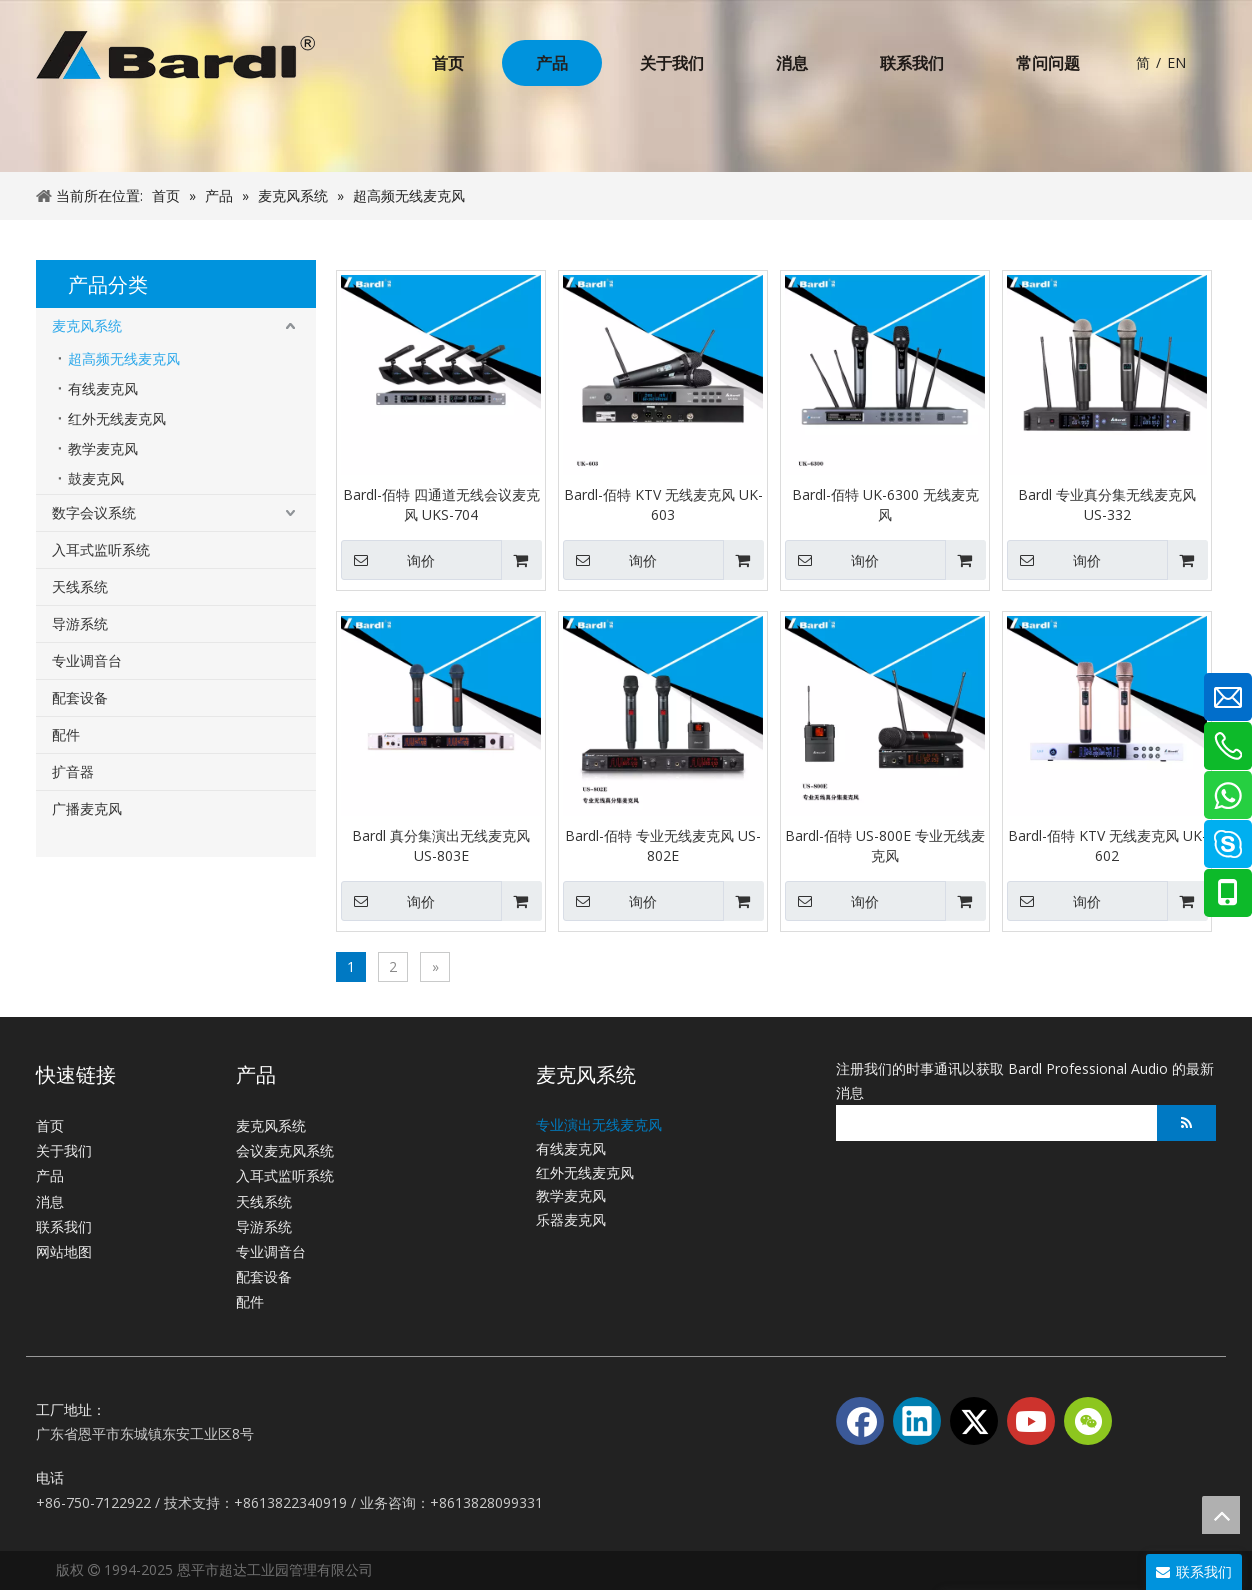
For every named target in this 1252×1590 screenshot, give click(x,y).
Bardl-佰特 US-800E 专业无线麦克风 (885, 845)
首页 (50, 1125)
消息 (50, 1201)
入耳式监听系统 (101, 549)
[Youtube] (1031, 1421)
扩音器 (73, 771)
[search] (991, 1123)
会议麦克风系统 (285, 1150)
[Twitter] (974, 1421)
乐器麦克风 (571, 1219)
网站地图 (64, 1251)
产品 (50, 1175)
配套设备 (80, 697)
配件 (66, 734)
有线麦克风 (103, 388)
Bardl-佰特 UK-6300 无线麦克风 (885, 504)
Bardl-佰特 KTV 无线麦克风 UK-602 (1107, 845)
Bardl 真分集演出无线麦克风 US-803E (441, 845)
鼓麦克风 (96, 478)
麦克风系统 (87, 325)
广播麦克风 (87, 808)
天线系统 (80, 586)
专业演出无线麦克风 (599, 1124)
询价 (388, 560)
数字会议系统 (94, 512)
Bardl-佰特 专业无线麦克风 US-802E (663, 845)
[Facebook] (860, 1421)
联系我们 (64, 1226)
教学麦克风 (103, 448)
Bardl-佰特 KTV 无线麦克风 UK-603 (663, 504)
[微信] (1088, 1421)
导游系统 (80, 623)
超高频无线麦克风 (124, 358)
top (1221, 1515)
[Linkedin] (917, 1421)
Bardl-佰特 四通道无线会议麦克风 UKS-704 (441, 504)
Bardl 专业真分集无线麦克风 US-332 (1107, 504)
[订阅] (1186, 1123)
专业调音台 (87, 660)
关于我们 (64, 1150)
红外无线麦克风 (117, 418)
